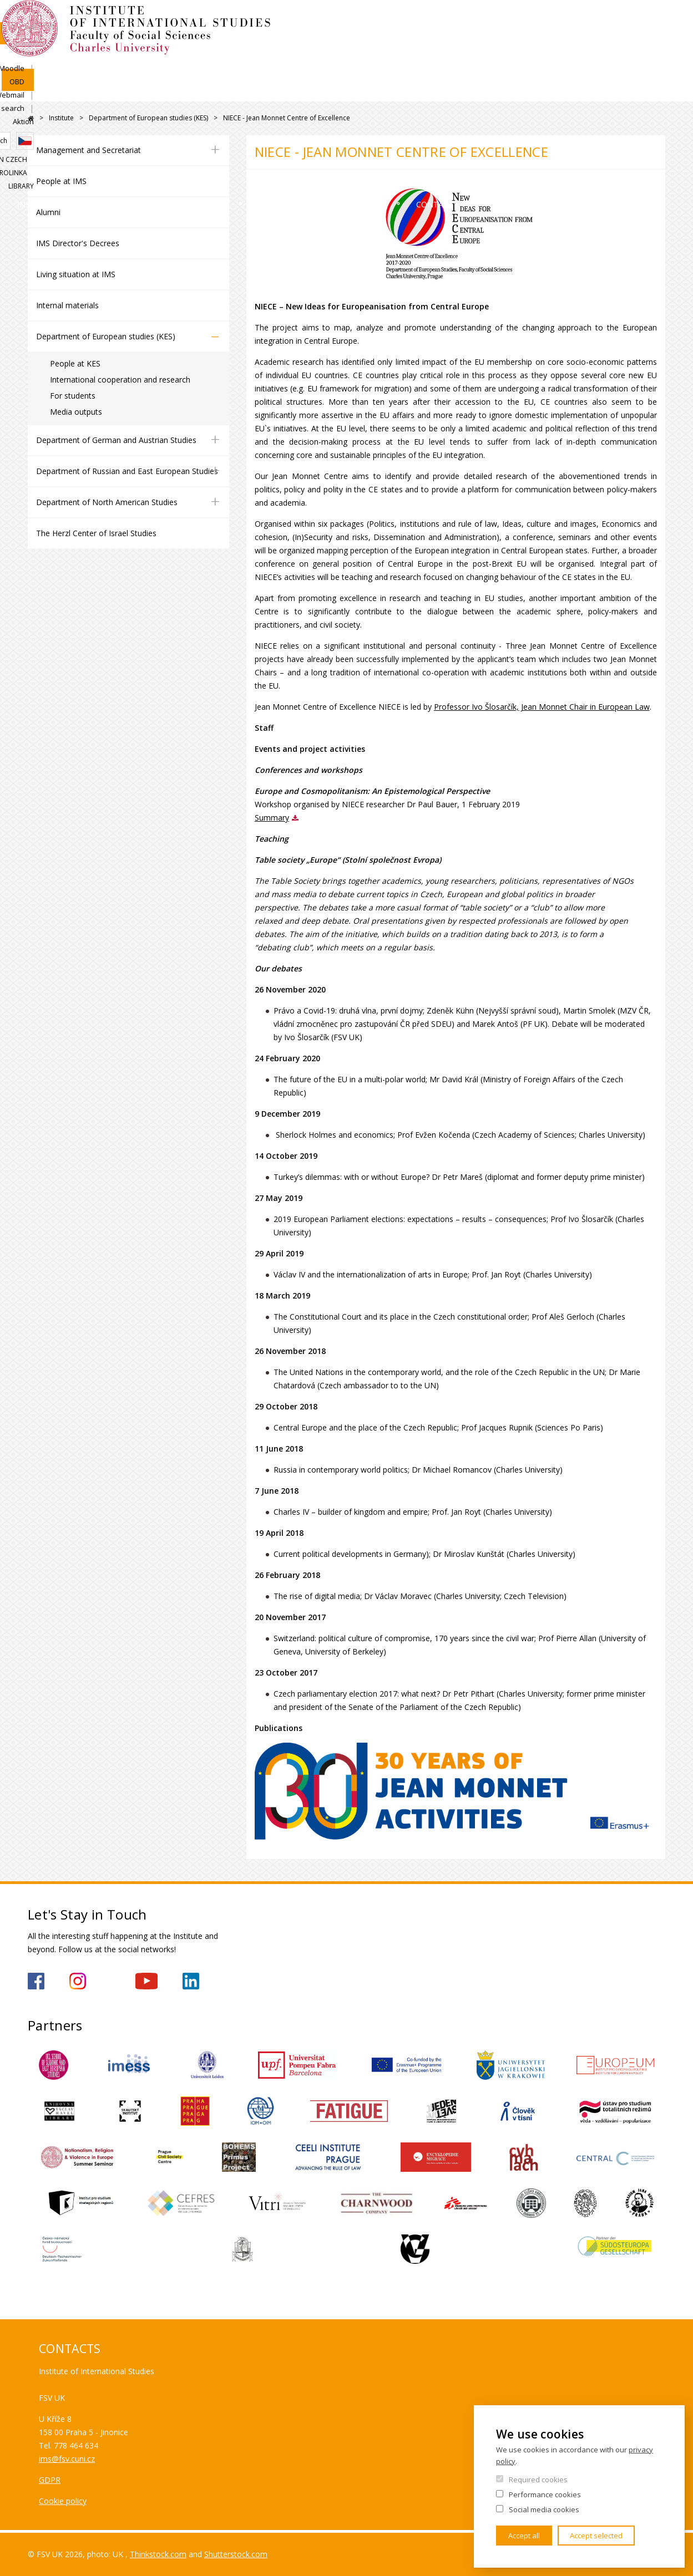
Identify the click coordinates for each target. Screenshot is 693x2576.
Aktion (654, 21)
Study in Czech (546, 59)
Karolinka (606, 59)
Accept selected (596, 2536)
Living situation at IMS (75, 274)
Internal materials (67, 305)
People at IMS (61, 181)
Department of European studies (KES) (148, 118)
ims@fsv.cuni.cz (67, 2458)
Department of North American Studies (107, 502)
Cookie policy (63, 2501)
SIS (442, 21)
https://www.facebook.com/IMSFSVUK (36, 1981)
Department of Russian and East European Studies (127, 471)
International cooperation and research (120, 379)
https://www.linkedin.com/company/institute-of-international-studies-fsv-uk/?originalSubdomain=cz (191, 1981)
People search (604, 21)
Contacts (545, 91)
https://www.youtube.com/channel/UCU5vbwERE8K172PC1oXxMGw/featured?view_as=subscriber (146, 1981)
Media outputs (76, 411)
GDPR (49, 2480)
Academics (236, 91)
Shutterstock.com (235, 2554)
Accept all (524, 2536)
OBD (511, 21)
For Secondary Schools (431, 91)
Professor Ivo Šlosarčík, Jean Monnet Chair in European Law (542, 706)
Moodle (476, 21)
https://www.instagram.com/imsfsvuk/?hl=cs (77, 1981)
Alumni (48, 212)
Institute (63, 91)
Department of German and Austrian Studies (116, 440)
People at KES (75, 363)
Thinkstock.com (158, 2554)
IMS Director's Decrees (77, 243)
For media (628, 91)
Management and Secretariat (88, 150)
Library (652, 59)
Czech (656, 40)
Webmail (549, 21)
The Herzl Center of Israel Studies (96, 533)
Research (318, 91)
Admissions (148, 91)
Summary (272, 817)
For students (72, 395)
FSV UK (31, 118)
